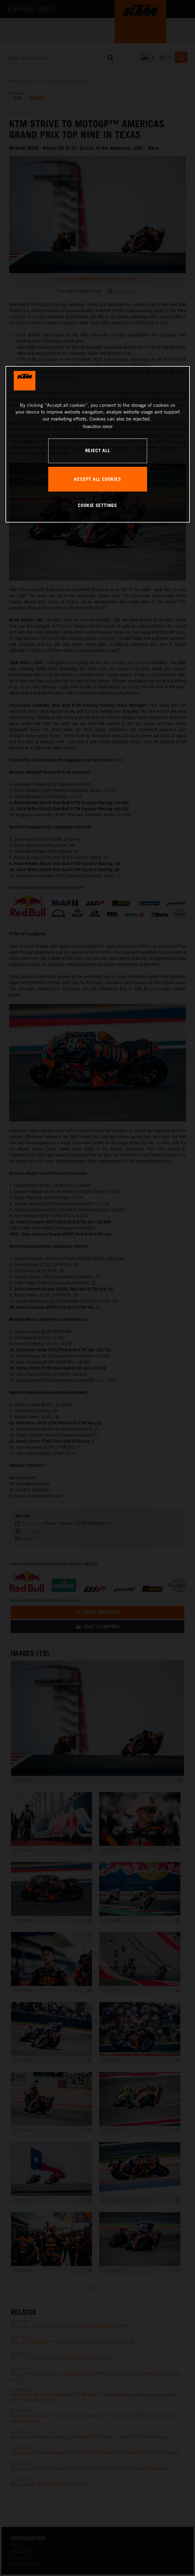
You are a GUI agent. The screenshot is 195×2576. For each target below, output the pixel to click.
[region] (97, 444)
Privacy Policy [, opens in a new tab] (92, 426)
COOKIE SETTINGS (97, 505)
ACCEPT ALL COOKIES (97, 479)
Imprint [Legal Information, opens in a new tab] (107, 426)
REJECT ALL (97, 451)
